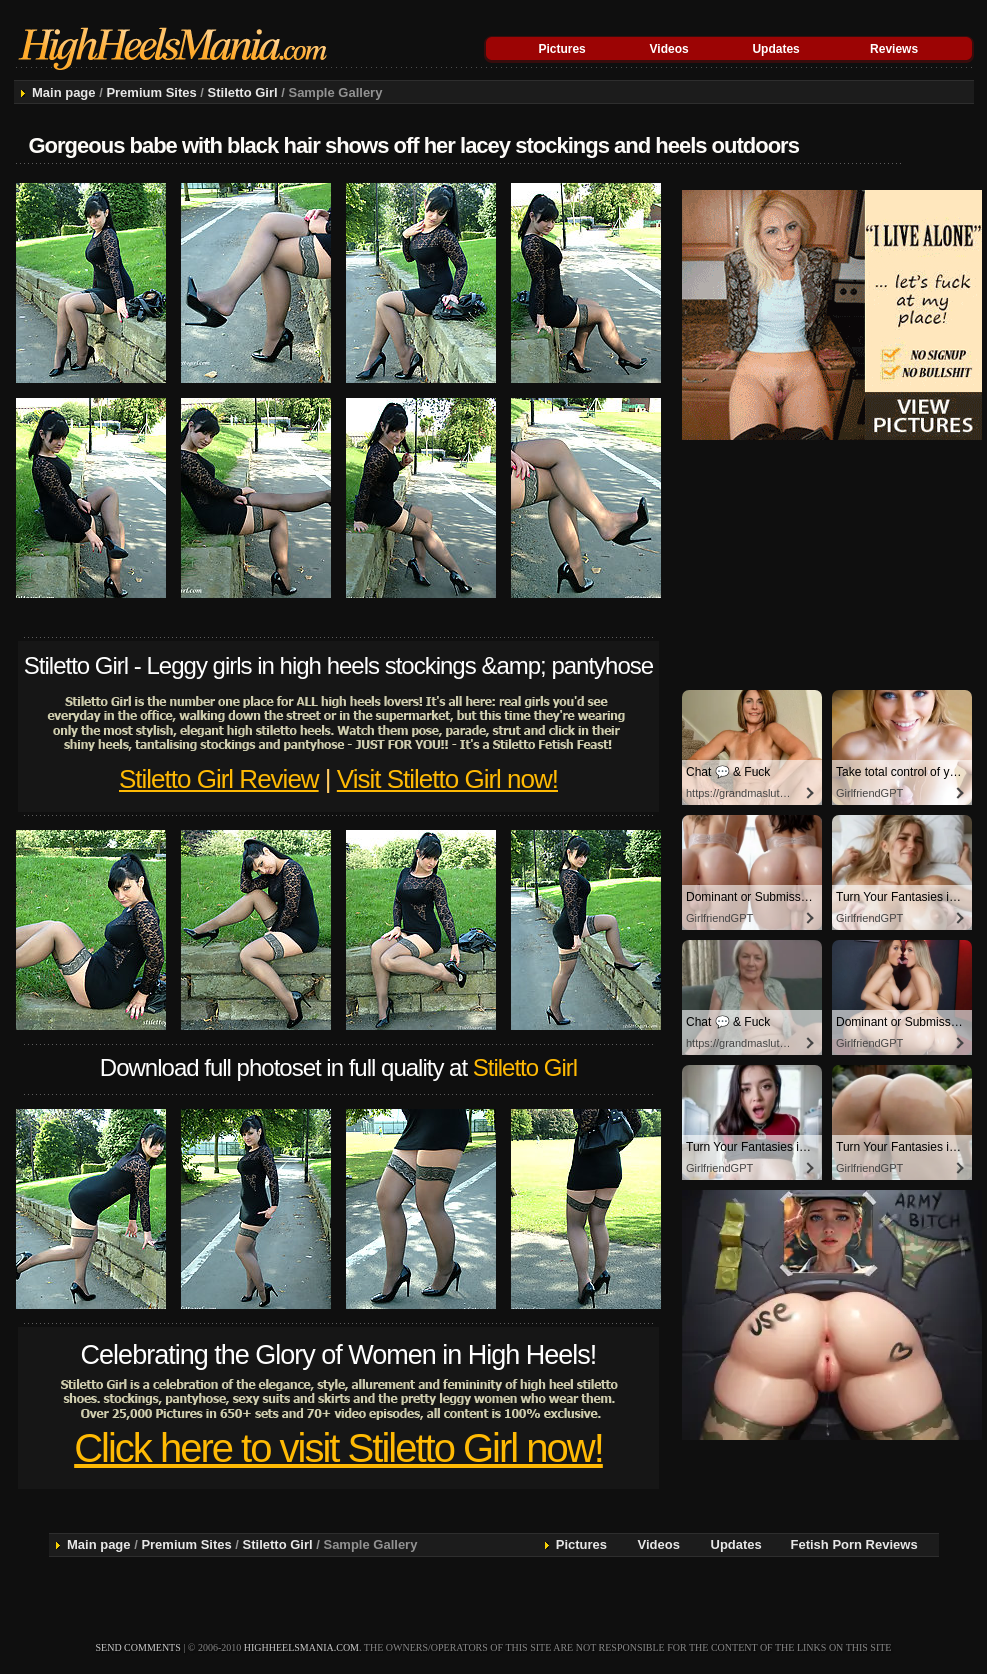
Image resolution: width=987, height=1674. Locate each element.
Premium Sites (151, 92)
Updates (775, 49)
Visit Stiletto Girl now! (447, 779)
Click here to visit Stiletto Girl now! (338, 1448)
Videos (669, 49)
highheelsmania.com (301, 1647)
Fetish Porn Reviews (854, 1544)
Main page (64, 92)
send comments (138, 1647)
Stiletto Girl (243, 92)
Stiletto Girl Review (219, 779)
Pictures (561, 49)
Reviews (894, 49)
